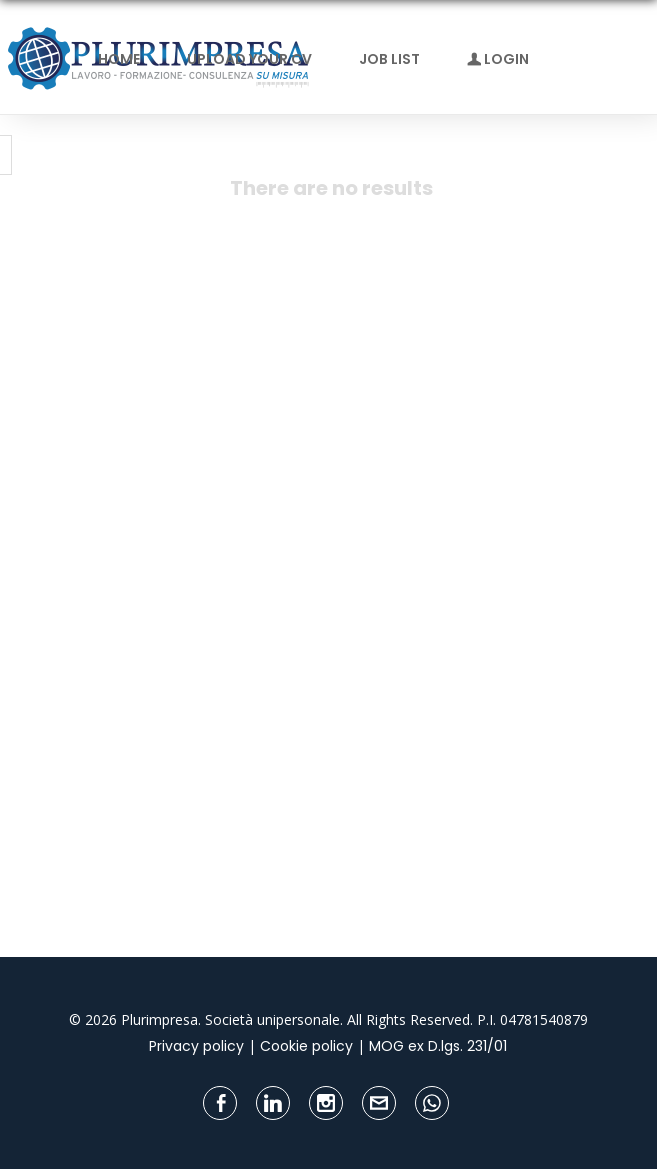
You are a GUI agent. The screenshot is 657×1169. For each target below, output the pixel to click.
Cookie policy (306, 1046)
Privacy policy (196, 1046)
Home (119, 59)
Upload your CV (249, 59)
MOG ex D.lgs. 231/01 (438, 1046)
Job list (389, 59)
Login (498, 59)
